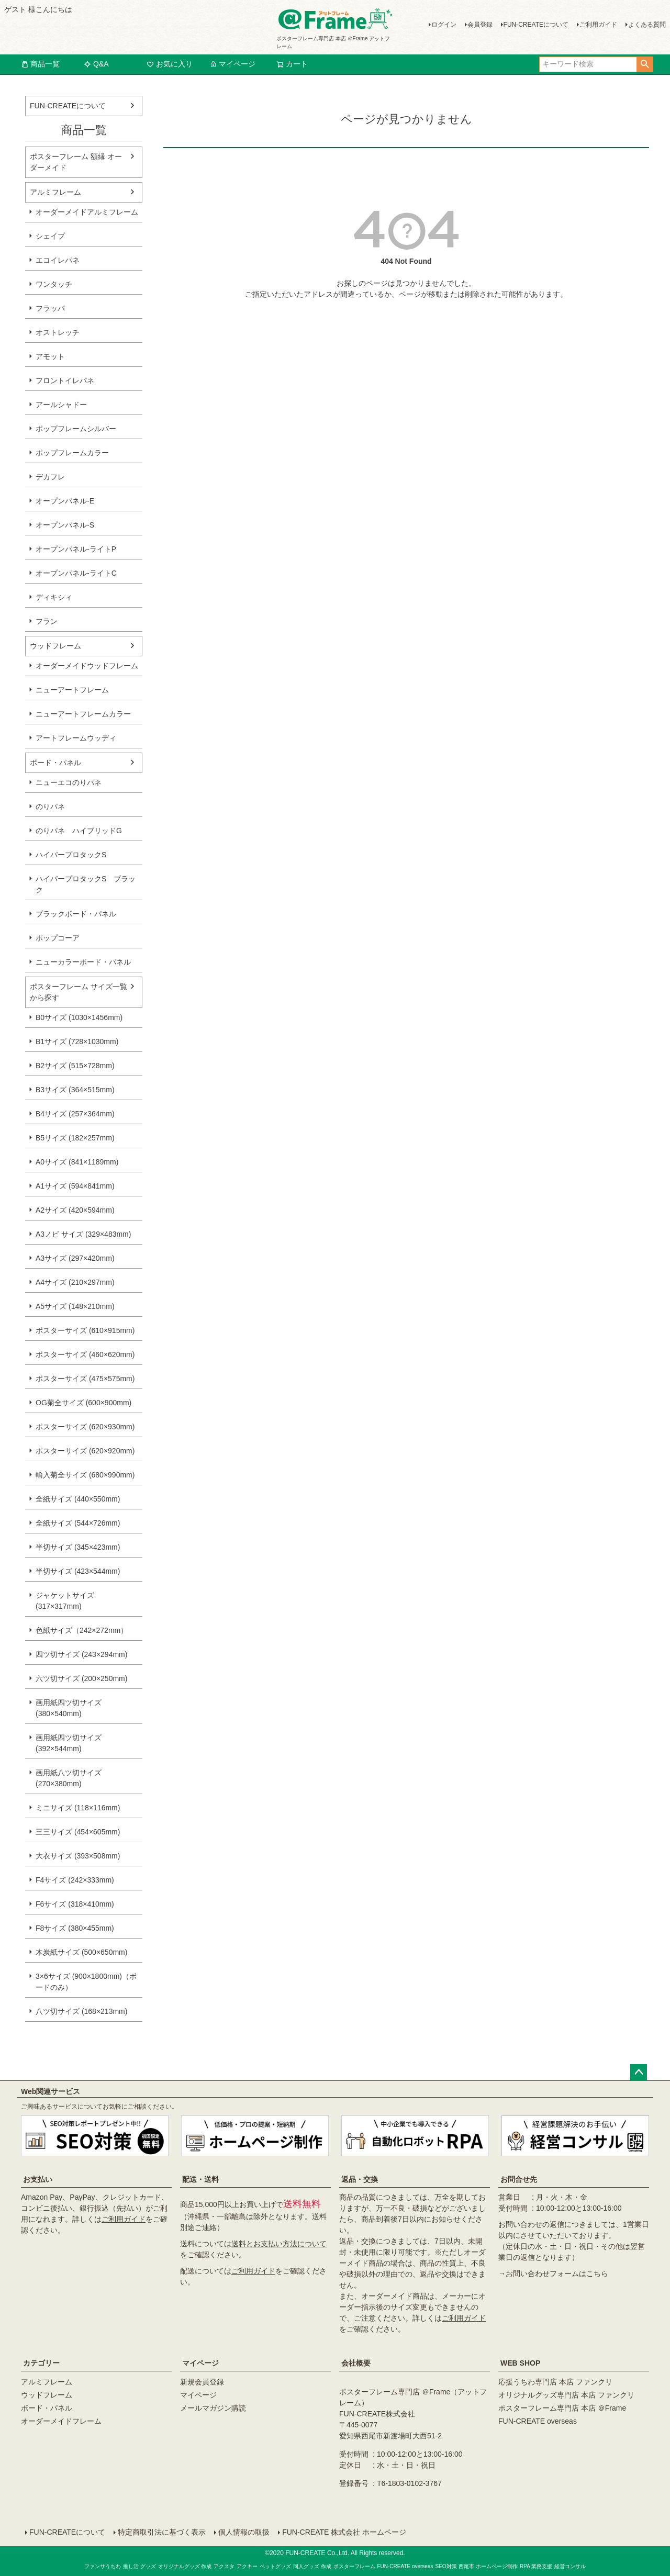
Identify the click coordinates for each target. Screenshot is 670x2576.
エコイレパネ (58, 260)
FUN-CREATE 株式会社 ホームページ (344, 2532)
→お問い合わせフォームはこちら (553, 2273)
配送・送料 (200, 2179)
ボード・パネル (55, 762)
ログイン (443, 24)
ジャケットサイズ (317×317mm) (65, 1600)
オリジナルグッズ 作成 (185, 2566)
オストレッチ (58, 332)
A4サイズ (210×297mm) (75, 1282)
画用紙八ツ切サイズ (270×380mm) (69, 1778)
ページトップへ (638, 2072)
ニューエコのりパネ (69, 782)
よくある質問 (647, 24)
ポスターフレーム (354, 2566)
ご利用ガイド (598, 24)
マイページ (232, 64)
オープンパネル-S (65, 525)
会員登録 (480, 24)
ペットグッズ (275, 2566)
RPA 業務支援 (536, 2566)
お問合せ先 (518, 2179)
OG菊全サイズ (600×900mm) (83, 1402)
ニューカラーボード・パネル (83, 962)
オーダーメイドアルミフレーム (87, 212)
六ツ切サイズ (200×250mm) (81, 1678)
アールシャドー (61, 404)
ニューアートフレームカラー (83, 714)
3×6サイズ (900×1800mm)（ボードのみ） (86, 1981)
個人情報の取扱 (244, 2532)
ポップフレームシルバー (76, 428)
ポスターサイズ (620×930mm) (85, 1427)
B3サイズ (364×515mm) (75, 1089)
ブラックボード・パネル (76, 914)
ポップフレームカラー (72, 453)
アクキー (247, 2566)
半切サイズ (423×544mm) (78, 1571)
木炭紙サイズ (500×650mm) (81, 1952)
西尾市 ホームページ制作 (488, 2566)
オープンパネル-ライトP (76, 549)
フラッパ (50, 308)
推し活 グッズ (139, 2566)
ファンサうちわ (102, 2566)
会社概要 (356, 2363)
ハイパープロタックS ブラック (86, 884)
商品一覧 (40, 64)
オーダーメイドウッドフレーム (87, 666)
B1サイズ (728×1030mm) (77, 1041)
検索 (644, 64)
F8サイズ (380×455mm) (75, 1928)
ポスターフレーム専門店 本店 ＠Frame (562, 2408)
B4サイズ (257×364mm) (75, 1114)
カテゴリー (41, 2363)
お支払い (37, 2179)
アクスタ (224, 2566)
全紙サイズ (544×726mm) (78, 1523)
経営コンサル (570, 2566)
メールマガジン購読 (213, 2408)
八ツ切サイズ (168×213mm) (81, 2011)
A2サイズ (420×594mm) (75, 1210)
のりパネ (50, 806)
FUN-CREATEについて (536, 24)
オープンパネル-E (65, 501)
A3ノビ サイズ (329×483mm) (83, 1234)
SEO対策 (445, 2566)
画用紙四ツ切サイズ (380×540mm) (69, 1708)
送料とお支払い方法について (279, 2243)
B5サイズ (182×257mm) (75, 1138)
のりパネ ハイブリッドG (79, 830)
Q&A (96, 64)
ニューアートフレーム (72, 690)
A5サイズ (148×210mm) (75, 1306)
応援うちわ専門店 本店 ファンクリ (555, 2382)
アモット (50, 356)
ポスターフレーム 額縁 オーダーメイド (76, 162)
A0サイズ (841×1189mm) (77, 1162)
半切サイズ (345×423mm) (78, 1547)
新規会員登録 (202, 2382)
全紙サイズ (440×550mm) (78, 1499)
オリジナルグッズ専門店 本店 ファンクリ (566, 2395)
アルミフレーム (55, 192)
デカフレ (50, 477)
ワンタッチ (54, 284)
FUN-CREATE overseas (537, 2421)
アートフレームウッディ (76, 738)
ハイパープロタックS (71, 854)
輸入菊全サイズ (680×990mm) (85, 1475)
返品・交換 (359, 2179)
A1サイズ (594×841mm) (75, 1186)
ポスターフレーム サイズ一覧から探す (78, 992)
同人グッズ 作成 (312, 2566)
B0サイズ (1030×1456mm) (79, 1017)
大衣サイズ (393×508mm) (78, 1856)
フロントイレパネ (65, 380)
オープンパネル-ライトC (76, 573)
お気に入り (170, 64)
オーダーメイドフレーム (61, 2421)
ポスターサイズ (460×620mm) (85, 1354)
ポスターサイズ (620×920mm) (85, 1451)
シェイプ (50, 236)
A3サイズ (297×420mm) (75, 1258)
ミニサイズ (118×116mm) (78, 1808)
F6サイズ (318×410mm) (75, 1904)
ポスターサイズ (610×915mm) (85, 1330)
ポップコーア (58, 938)
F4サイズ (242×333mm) (75, 1880)
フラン (47, 621)
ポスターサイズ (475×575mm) (85, 1378)
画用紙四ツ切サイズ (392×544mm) (69, 1743)
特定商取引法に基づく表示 (162, 2532)
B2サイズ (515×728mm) (75, 1065)
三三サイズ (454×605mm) (78, 1832)
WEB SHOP (520, 2363)
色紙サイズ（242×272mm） (82, 1630)
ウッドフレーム (55, 646)
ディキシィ (54, 597)
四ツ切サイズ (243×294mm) (81, 1654)
